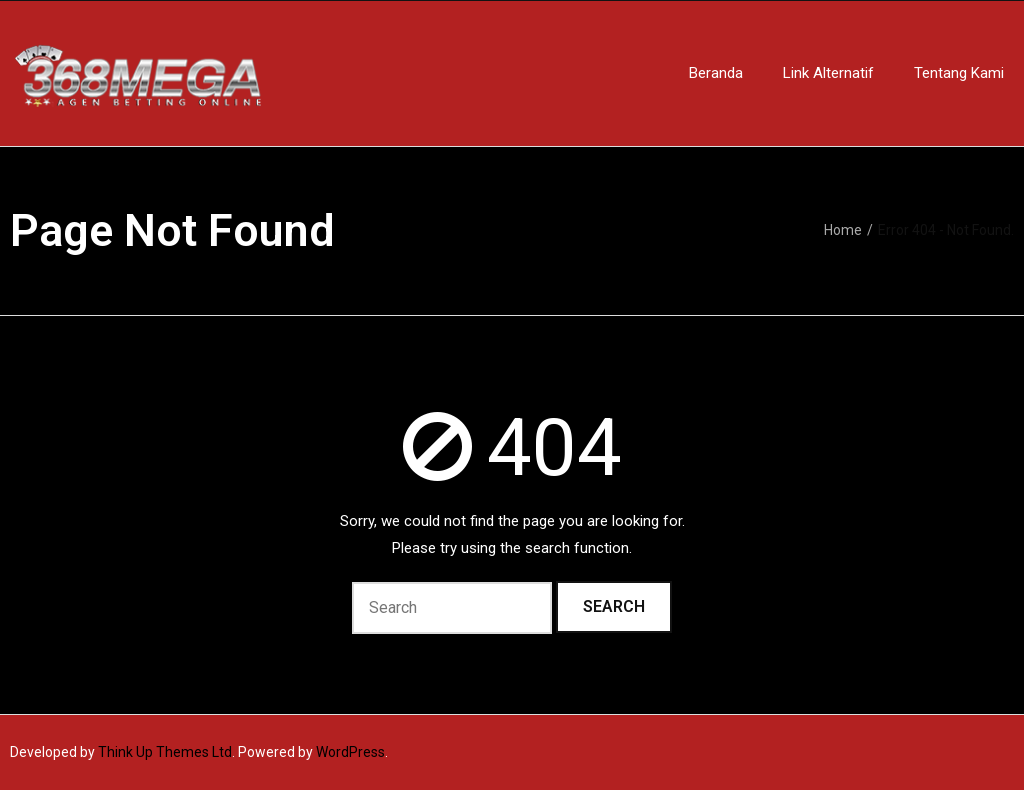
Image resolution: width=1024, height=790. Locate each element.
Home (843, 230)
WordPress (350, 752)
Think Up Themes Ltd (165, 752)
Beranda (716, 73)
